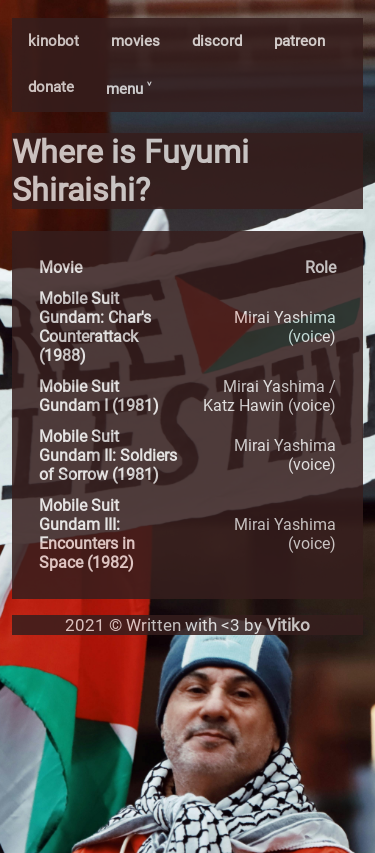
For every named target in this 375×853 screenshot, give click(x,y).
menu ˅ (128, 89)
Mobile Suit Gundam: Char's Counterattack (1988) (95, 327)
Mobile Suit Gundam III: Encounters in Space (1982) (87, 534)
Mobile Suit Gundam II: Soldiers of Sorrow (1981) (108, 455)
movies (135, 41)
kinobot (53, 41)
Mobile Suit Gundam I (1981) (99, 396)
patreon (299, 41)
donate (51, 87)
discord (217, 41)
